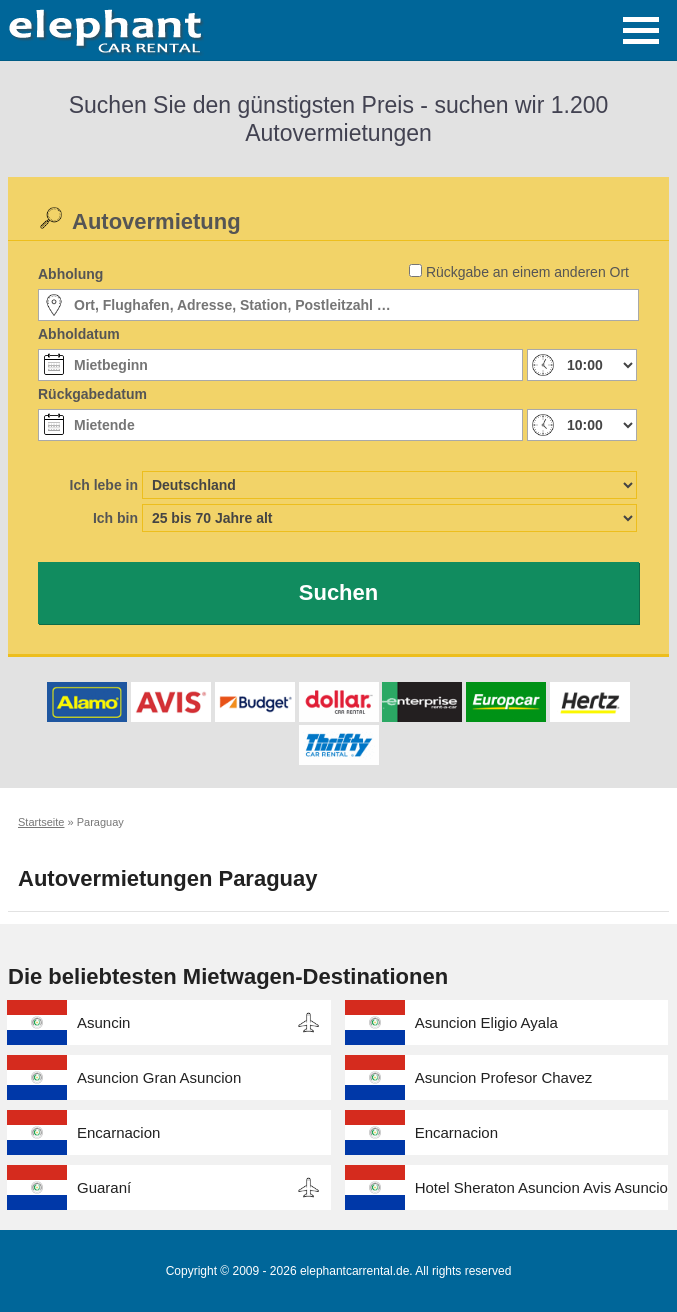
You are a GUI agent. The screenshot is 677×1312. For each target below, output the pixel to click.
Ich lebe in (104, 485)
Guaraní (104, 1187)
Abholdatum (79, 334)
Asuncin (103, 1022)
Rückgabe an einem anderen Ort (527, 272)
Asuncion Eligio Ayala (486, 1022)
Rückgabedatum (92, 394)
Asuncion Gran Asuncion (159, 1077)
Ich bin (115, 518)
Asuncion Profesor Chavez (504, 1077)
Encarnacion (118, 1132)
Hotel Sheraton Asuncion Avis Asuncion (542, 1187)
